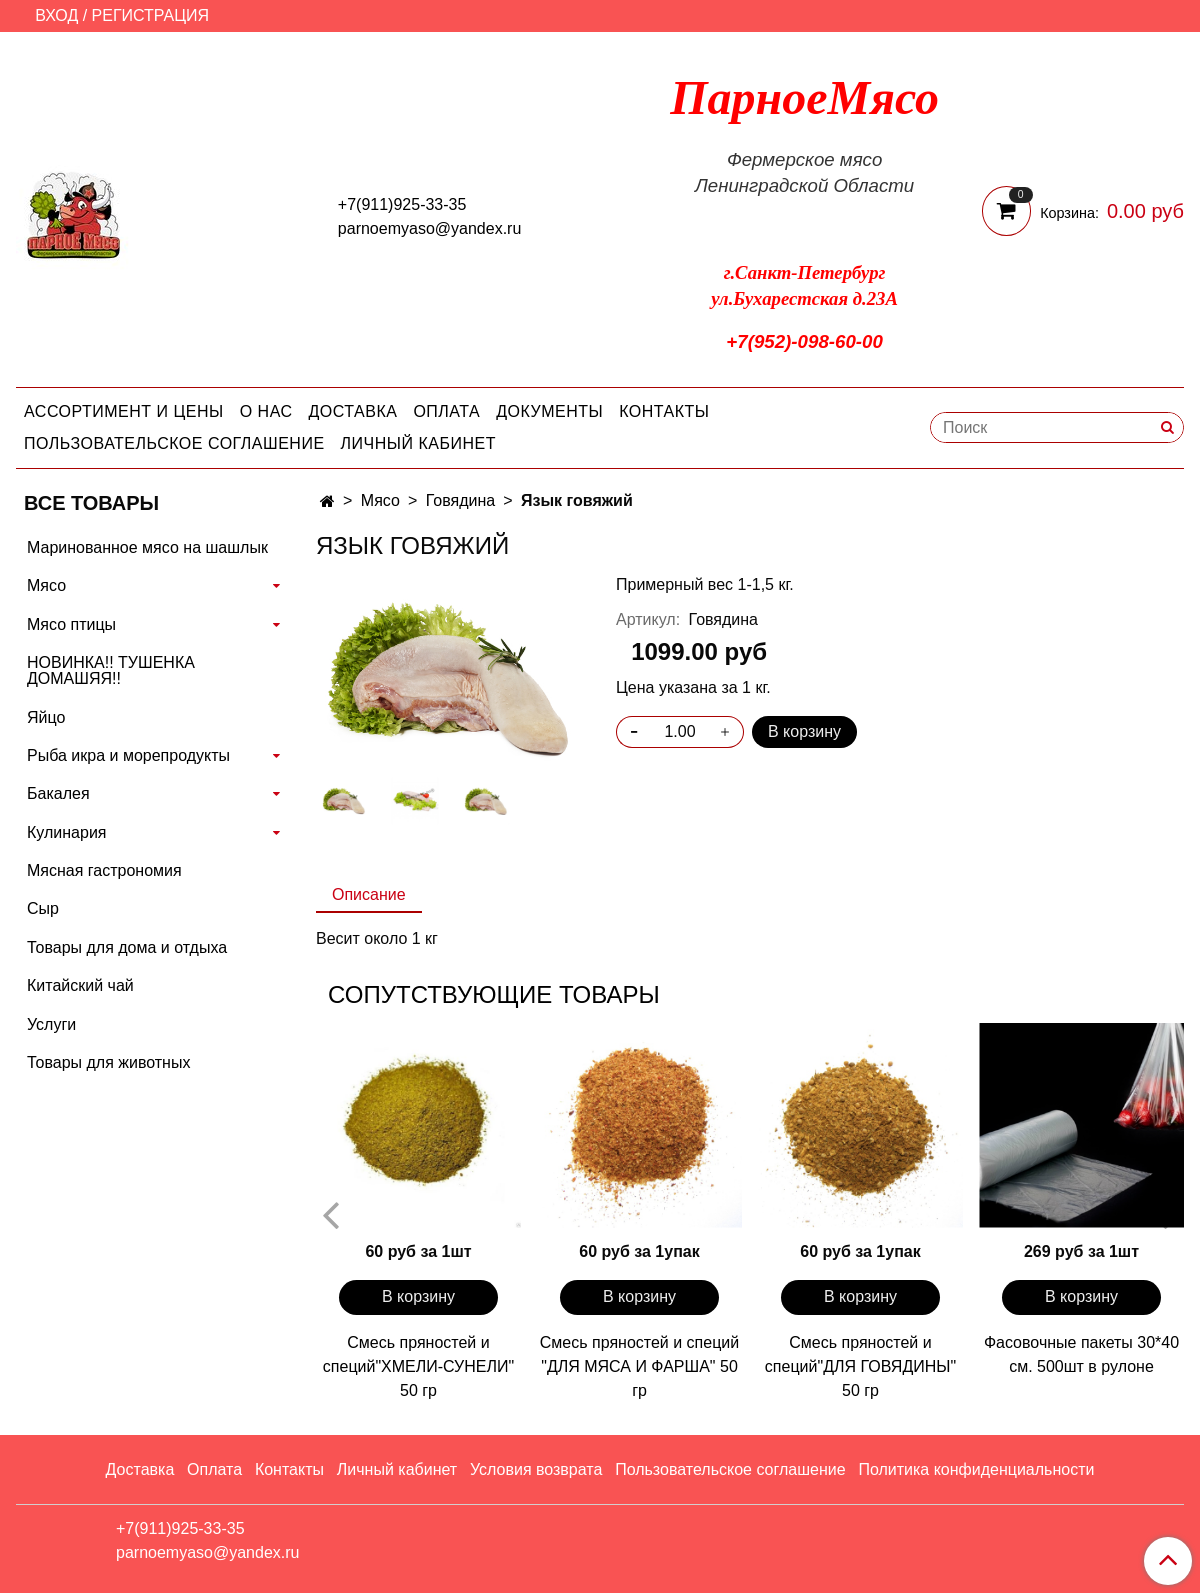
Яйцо (46, 717)
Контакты (664, 411)
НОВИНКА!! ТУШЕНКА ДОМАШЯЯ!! (111, 670)
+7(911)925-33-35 (402, 204)
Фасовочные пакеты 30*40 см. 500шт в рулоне (1081, 1354)
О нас (266, 411)
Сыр (43, 908)
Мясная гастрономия (104, 870)
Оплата (446, 411)
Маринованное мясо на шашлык (147, 547)
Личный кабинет (418, 443)
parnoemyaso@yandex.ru (429, 228)
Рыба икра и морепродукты (128, 755)
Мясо (380, 500)
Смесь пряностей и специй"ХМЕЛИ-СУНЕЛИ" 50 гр (418, 1366)
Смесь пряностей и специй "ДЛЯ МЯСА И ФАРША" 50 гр (639, 1366)
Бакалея (58, 793)
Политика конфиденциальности (976, 1469)
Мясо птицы (71, 624)
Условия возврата (536, 1469)
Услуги (51, 1024)
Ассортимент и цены (124, 411)
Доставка (353, 411)
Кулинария (66, 832)
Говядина (460, 500)
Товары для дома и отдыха (127, 947)
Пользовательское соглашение (174, 443)
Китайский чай (80, 985)
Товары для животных (108, 1062)
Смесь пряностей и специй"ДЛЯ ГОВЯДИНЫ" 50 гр (860, 1366)
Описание (369, 894)
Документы (549, 411)
